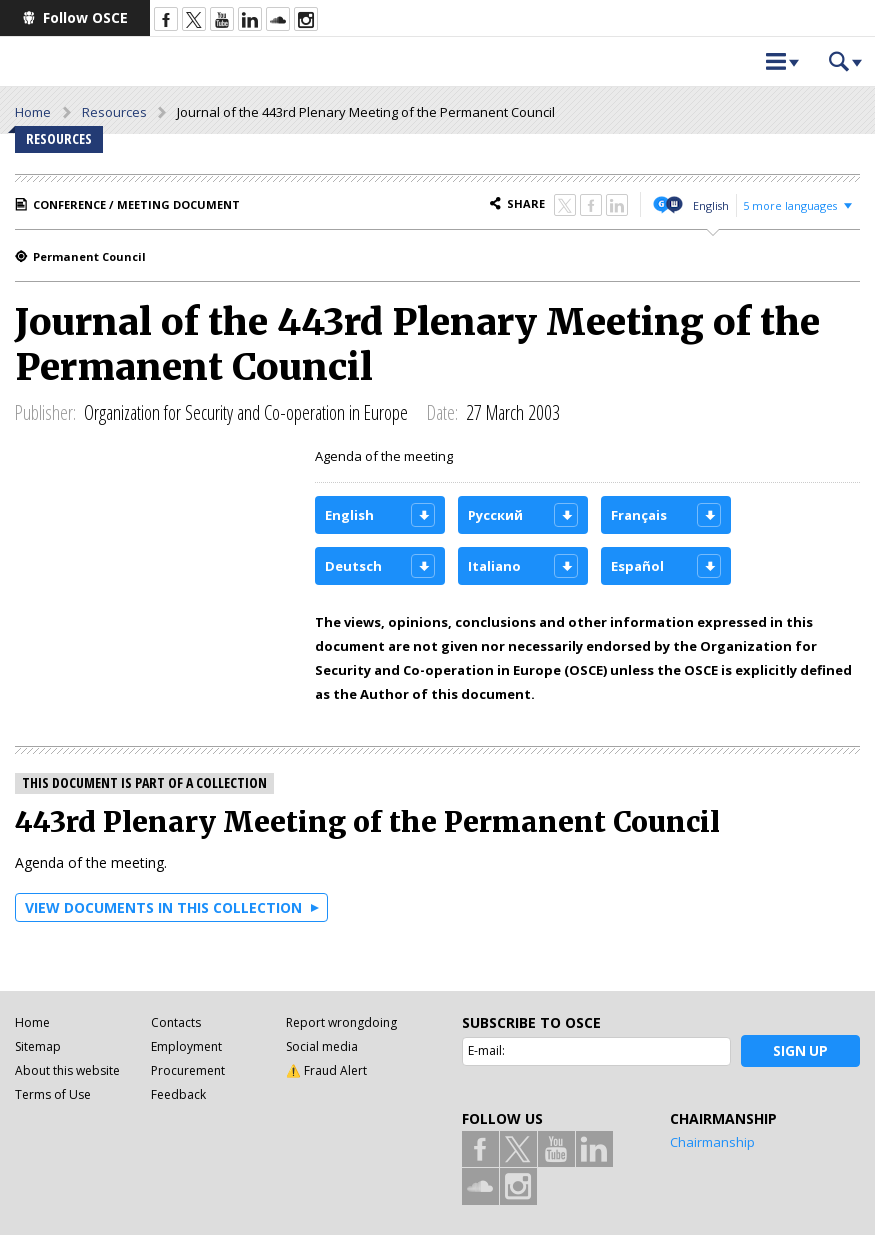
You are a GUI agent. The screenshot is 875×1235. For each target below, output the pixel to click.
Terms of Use (53, 1094)
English (711, 205)
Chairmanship (712, 1142)
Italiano (494, 566)
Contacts (176, 1022)
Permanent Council (89, 256)
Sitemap (38, 1046)
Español (637, 566)
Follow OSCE (85, 17)
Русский (495, 515)
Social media (322, 1046)
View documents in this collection (163, 907)
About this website (67, 1070)
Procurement (188, 1070)
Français (639, 515)
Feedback (178, 1094)
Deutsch (353, 566)
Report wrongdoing (341, 1022)
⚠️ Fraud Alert (326, 1070)
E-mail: (486, 1050)
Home (33, 112)
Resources (114, 112)
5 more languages (790, 205)
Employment (186, 1046)
